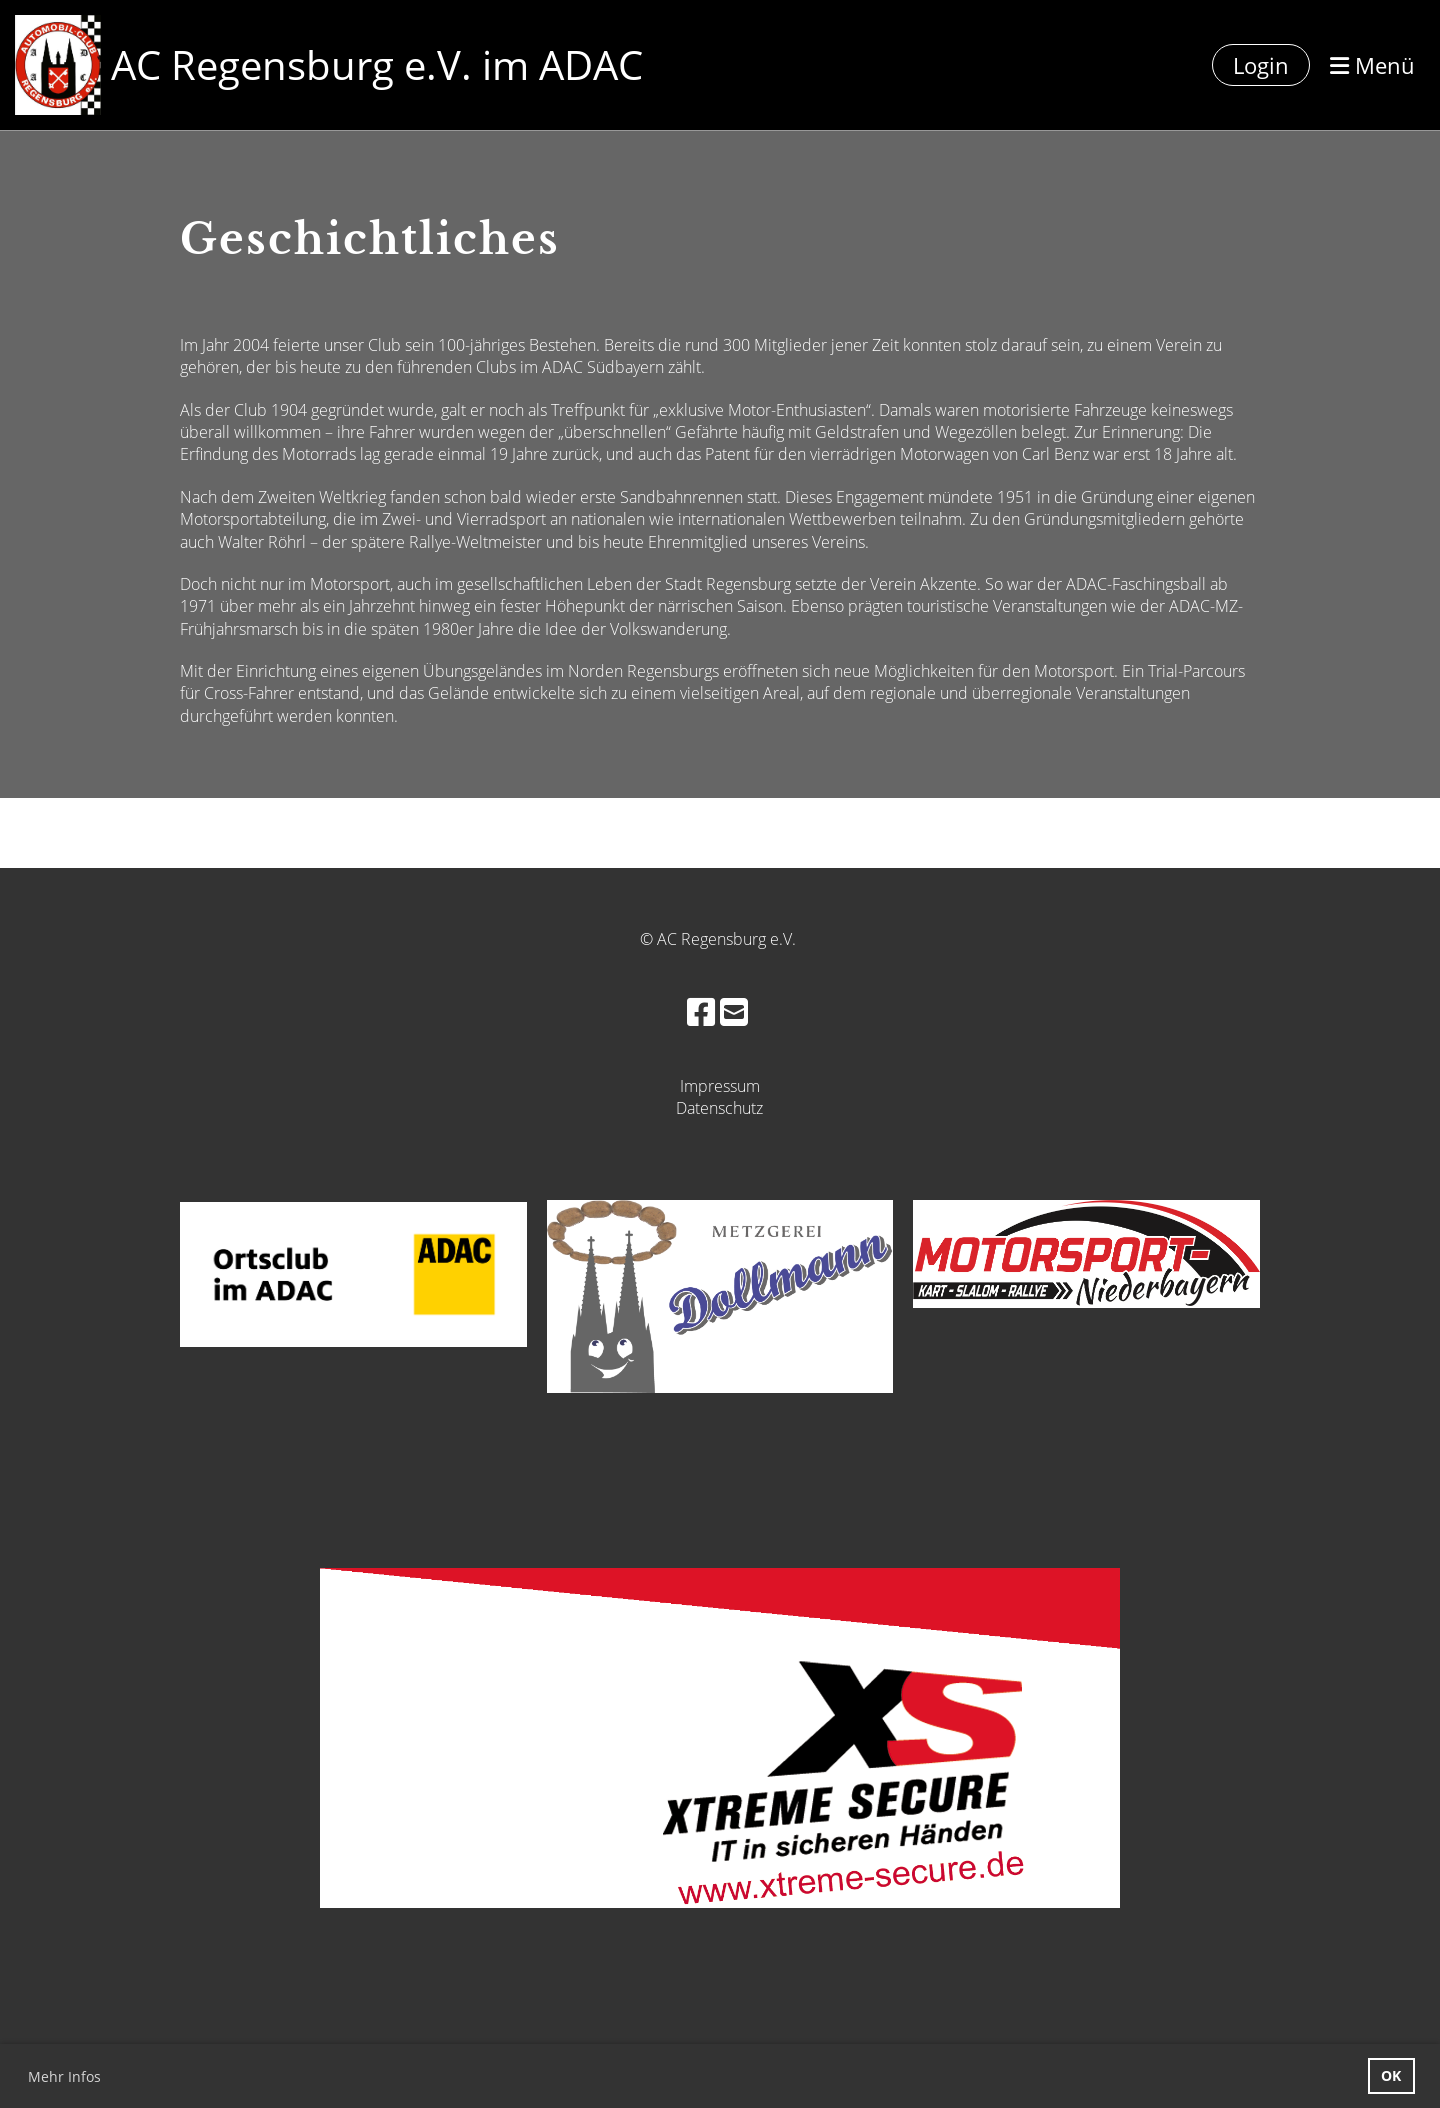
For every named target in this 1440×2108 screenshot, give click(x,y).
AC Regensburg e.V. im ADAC (377, 64)
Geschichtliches (370, 239)
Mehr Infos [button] (64, 2076)
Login (1261, 65)
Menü (1372, 65)
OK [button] (1391, 2075)
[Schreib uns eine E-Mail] (734, 1011)
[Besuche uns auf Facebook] (701, 1011)
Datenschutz (719, 1108)
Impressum (720, 1086)
